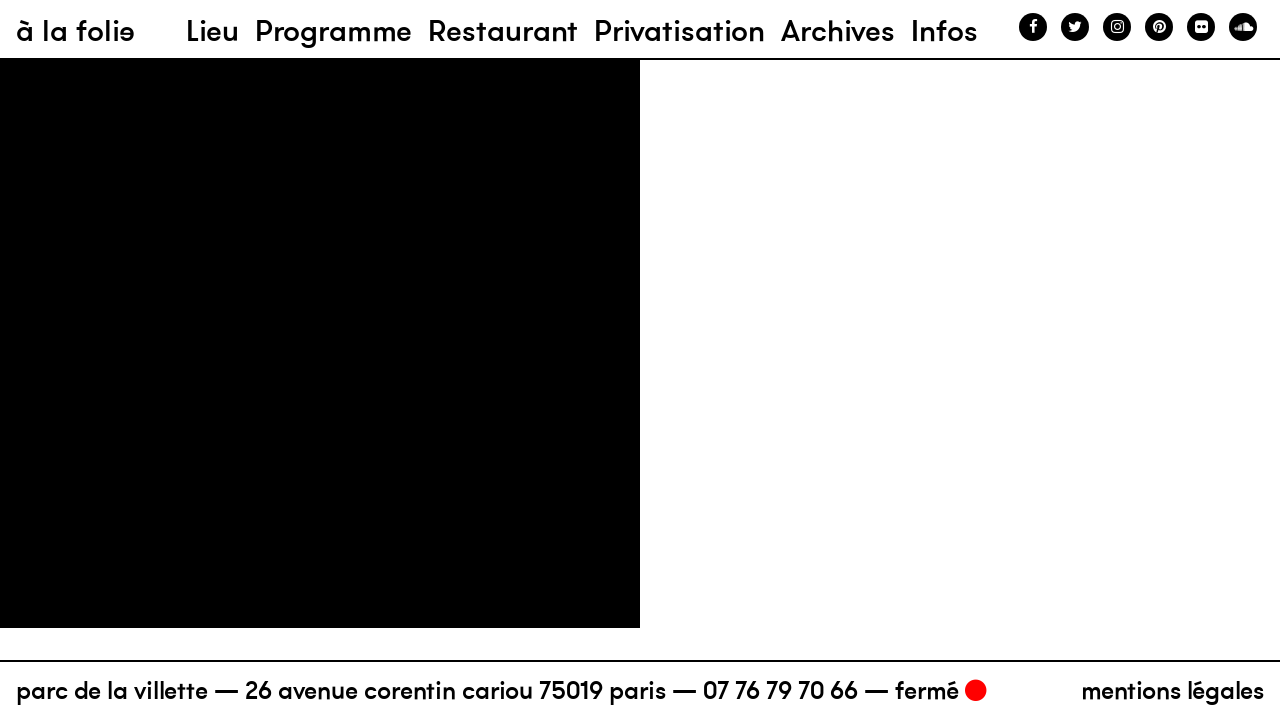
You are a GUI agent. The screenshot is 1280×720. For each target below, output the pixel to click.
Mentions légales (1172, 690)
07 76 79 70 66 (780, 690)
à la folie (75, 30)
